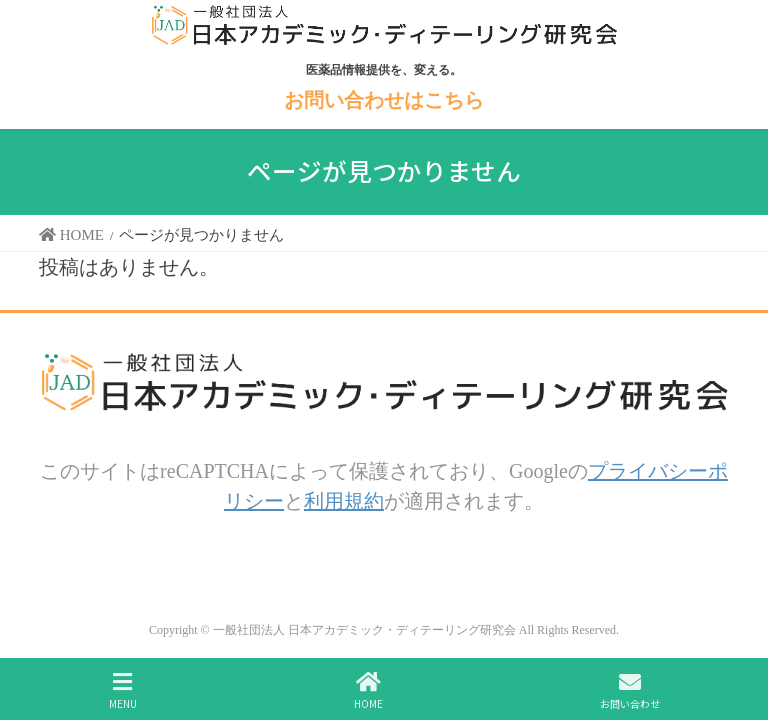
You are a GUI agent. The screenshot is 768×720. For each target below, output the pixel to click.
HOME (368, 690)
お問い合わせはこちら (384, 99)
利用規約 (344, 500)
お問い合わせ (630, 690)
